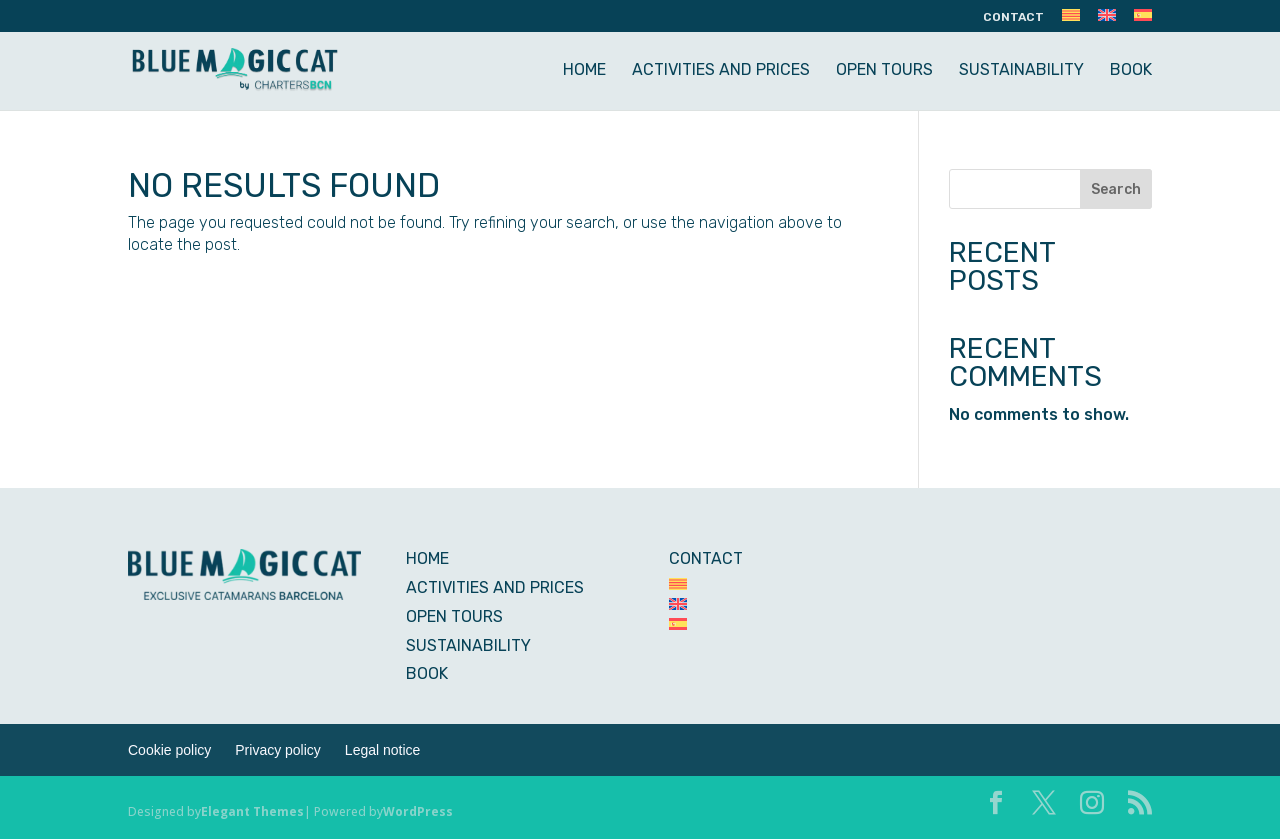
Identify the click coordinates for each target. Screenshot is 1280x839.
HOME (584, 71)
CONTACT (1013, 17)
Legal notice (383, 750)
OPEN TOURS (884, 71)
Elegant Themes (252, 811)
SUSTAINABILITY (1021, 71)
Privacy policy (278, 750)
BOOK (1131, 71)
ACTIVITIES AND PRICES (721, 71)
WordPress (418, 811)
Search (1116, 189)
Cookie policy (169, 750)
